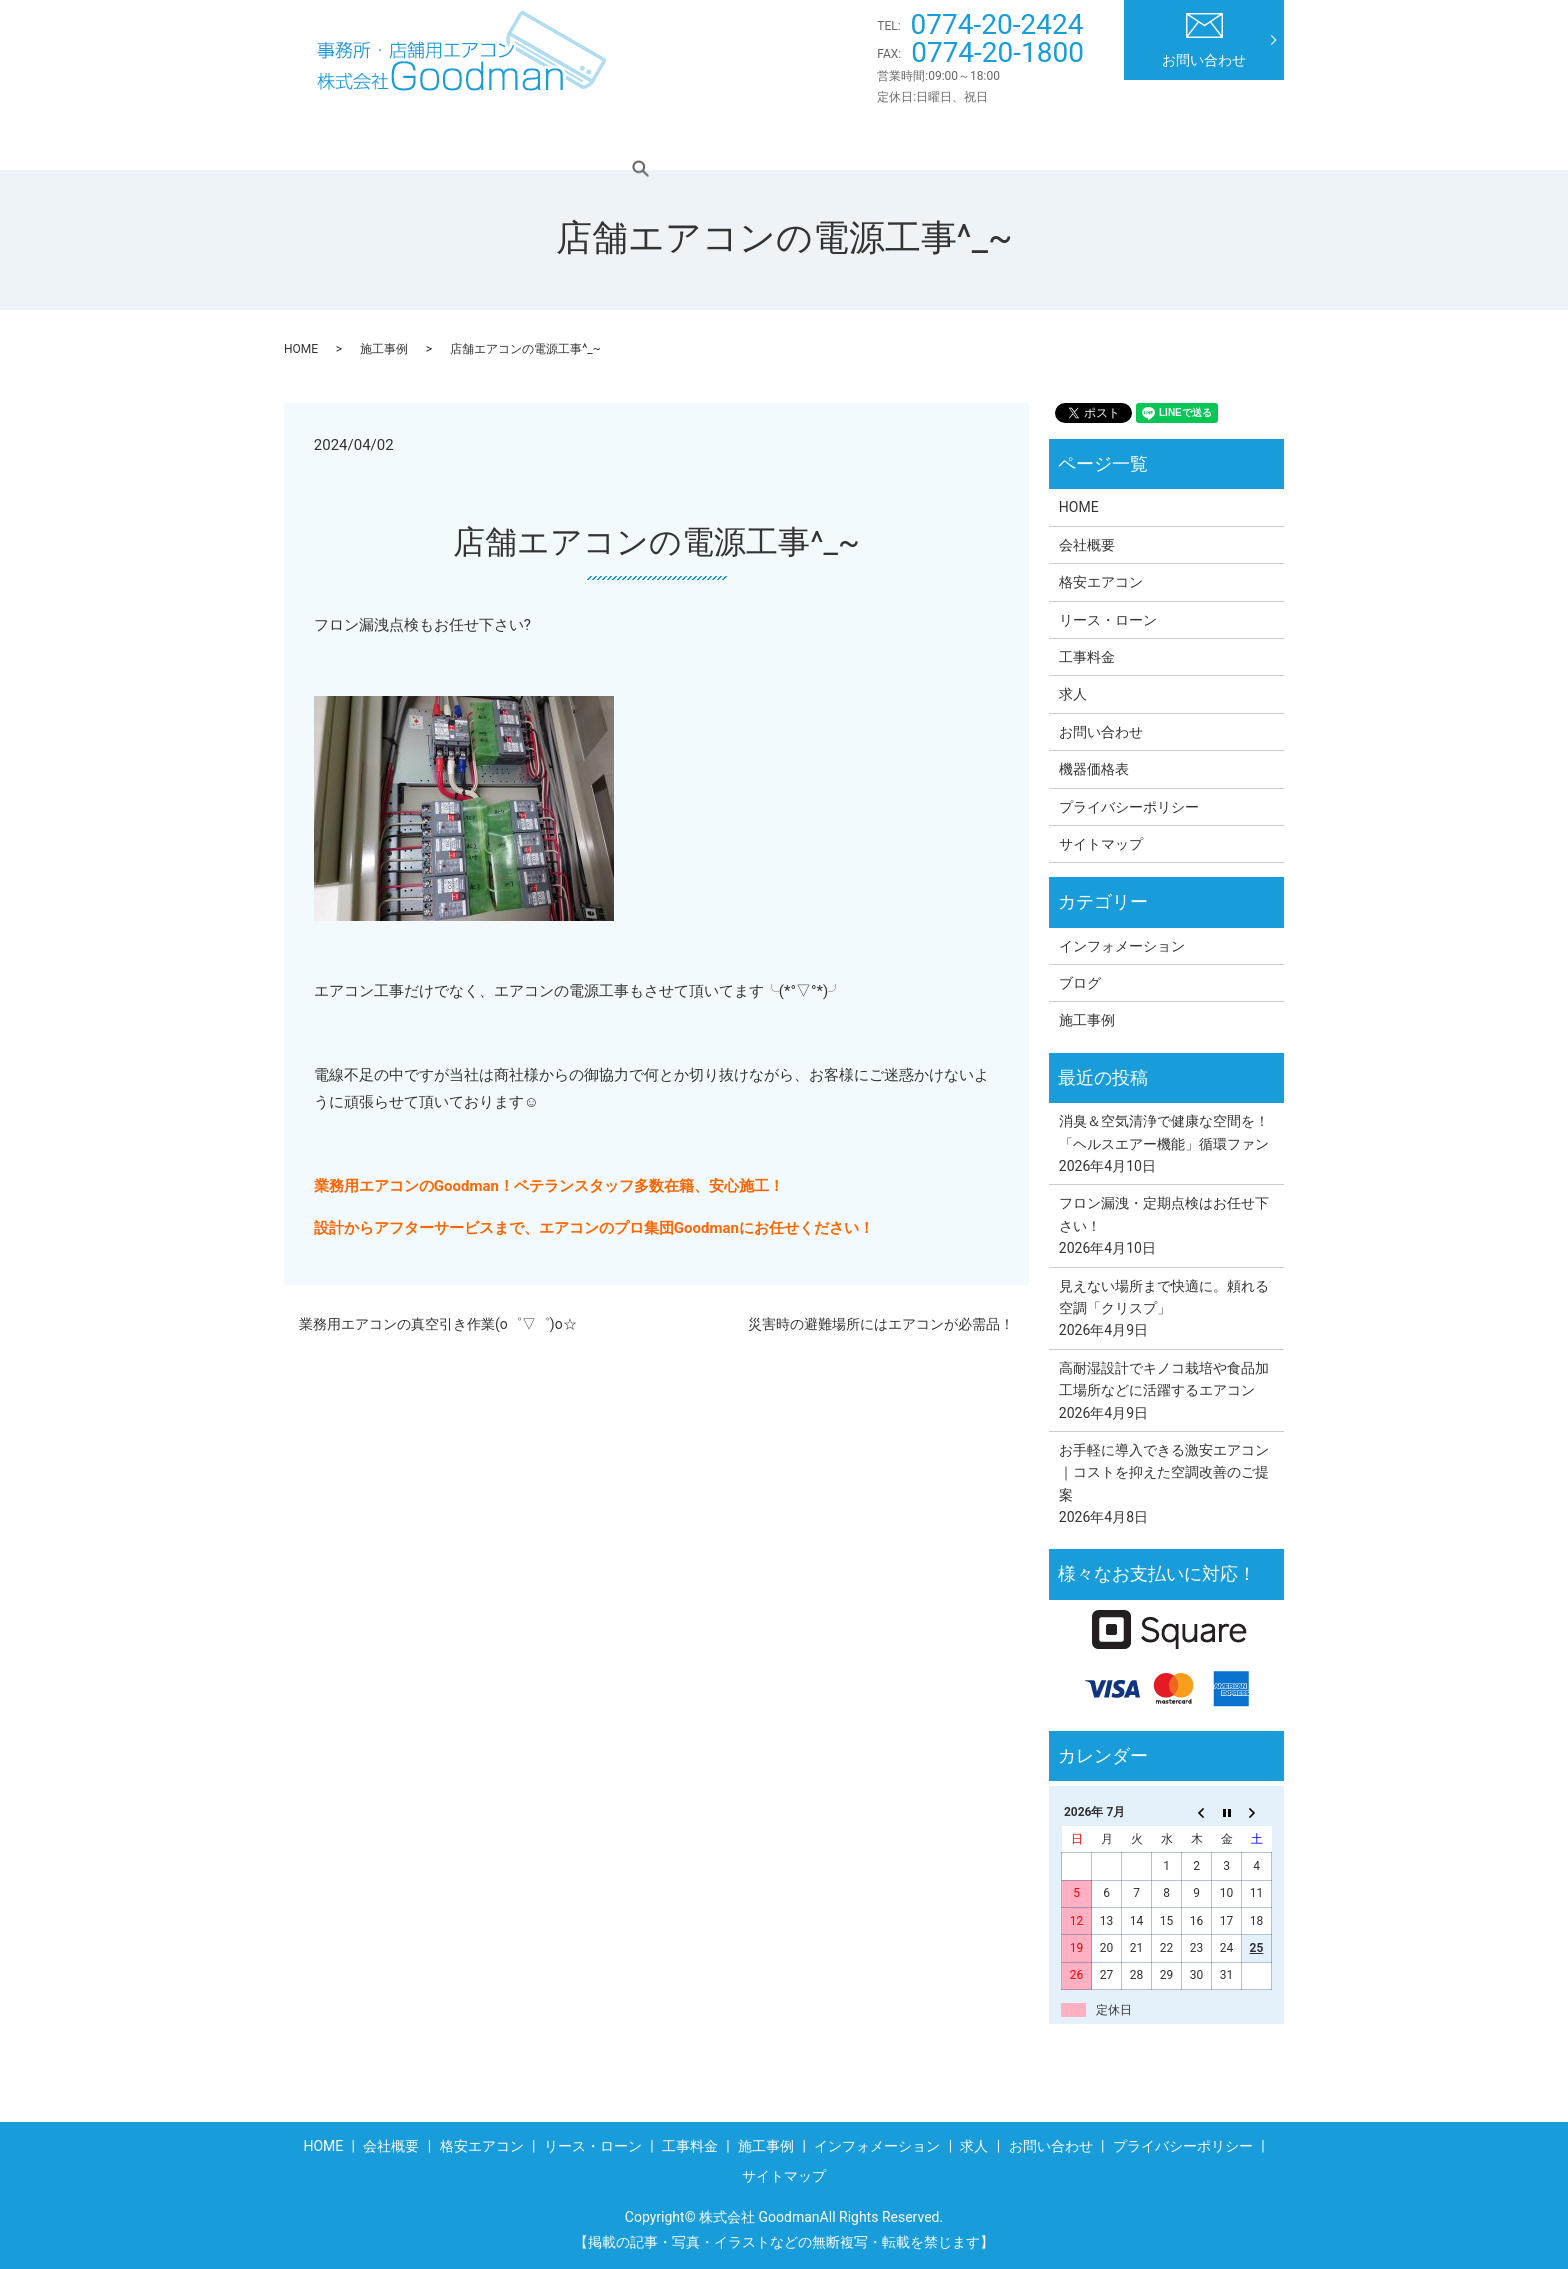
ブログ (1080, 983)
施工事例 (912, 139)
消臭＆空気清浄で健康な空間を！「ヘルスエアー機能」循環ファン (1164, 1132)
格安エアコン (554, 139)
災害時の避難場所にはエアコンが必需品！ (881, 1324)
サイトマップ (1101, 844)
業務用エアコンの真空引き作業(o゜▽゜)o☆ (438, 1324)
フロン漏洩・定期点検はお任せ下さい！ (1164, 1214)
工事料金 (811, 139)
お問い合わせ (1204, 40)
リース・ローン (689, 139)
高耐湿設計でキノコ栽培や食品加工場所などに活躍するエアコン (1164, 1379)
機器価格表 (1094, 769)
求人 (1170, 139)
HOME (346, 139)
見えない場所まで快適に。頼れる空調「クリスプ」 (1164, 1297)
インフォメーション (1048, 139)
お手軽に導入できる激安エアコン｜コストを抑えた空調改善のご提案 (1164, 1472)
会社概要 (439, 139)
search (1243, 139)
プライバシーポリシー (1129, 807)
